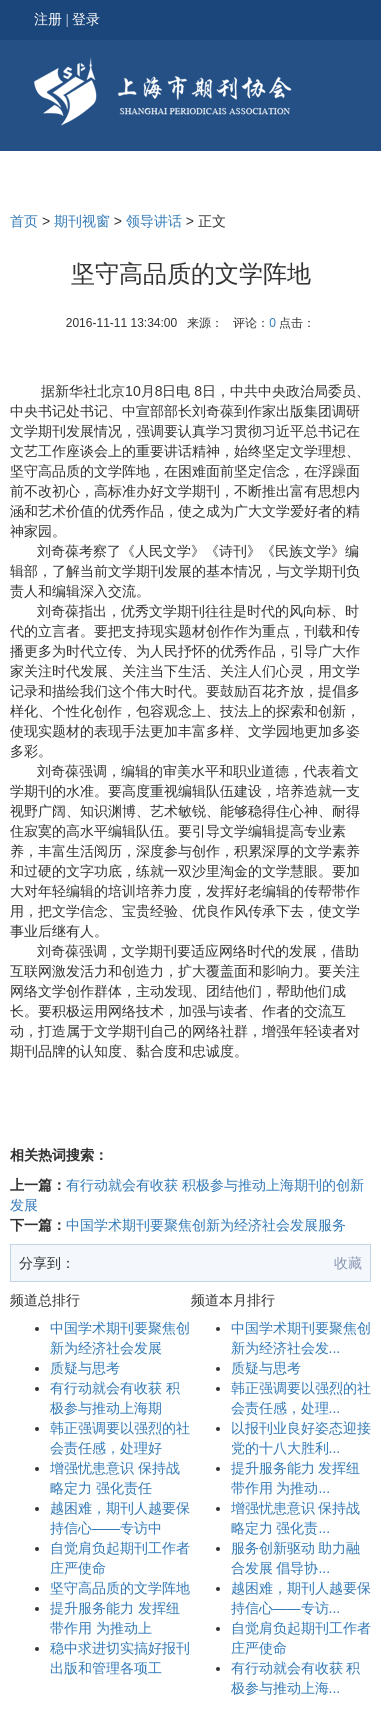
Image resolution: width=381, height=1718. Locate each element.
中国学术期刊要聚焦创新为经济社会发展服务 (206, 1225)
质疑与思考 (85, 1368)
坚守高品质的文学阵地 (120, 1588)
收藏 (348, 1263)
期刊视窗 (82, 221)
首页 (24, 221)
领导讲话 (154, 221)
